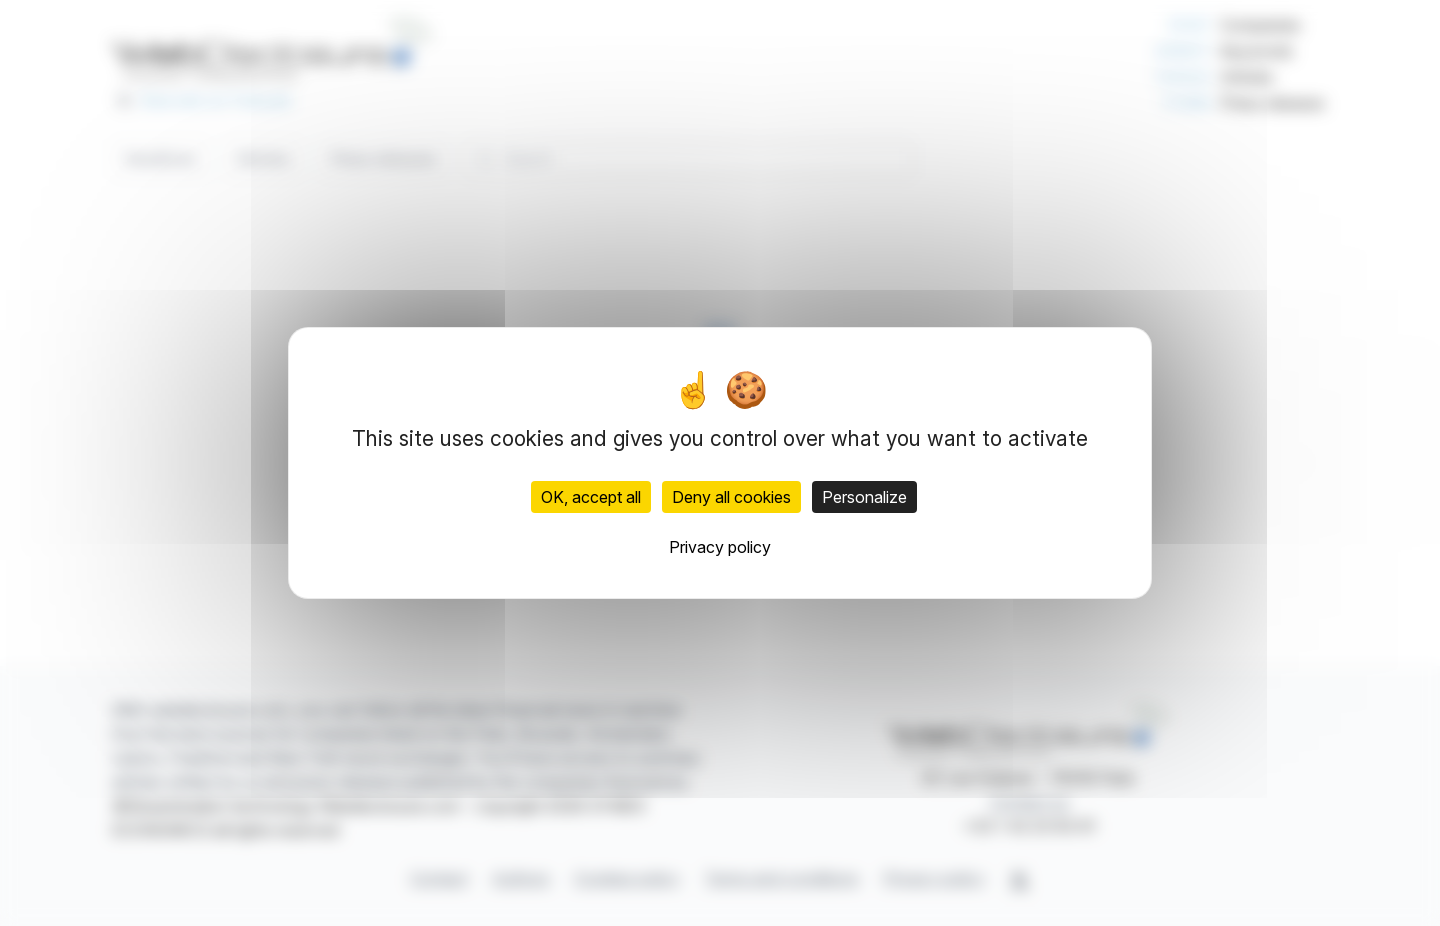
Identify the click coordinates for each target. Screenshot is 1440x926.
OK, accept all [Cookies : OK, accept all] (591, 497)
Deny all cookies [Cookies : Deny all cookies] (731, 497)
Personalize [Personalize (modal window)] (864, 497)
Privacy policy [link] (720, 547)
